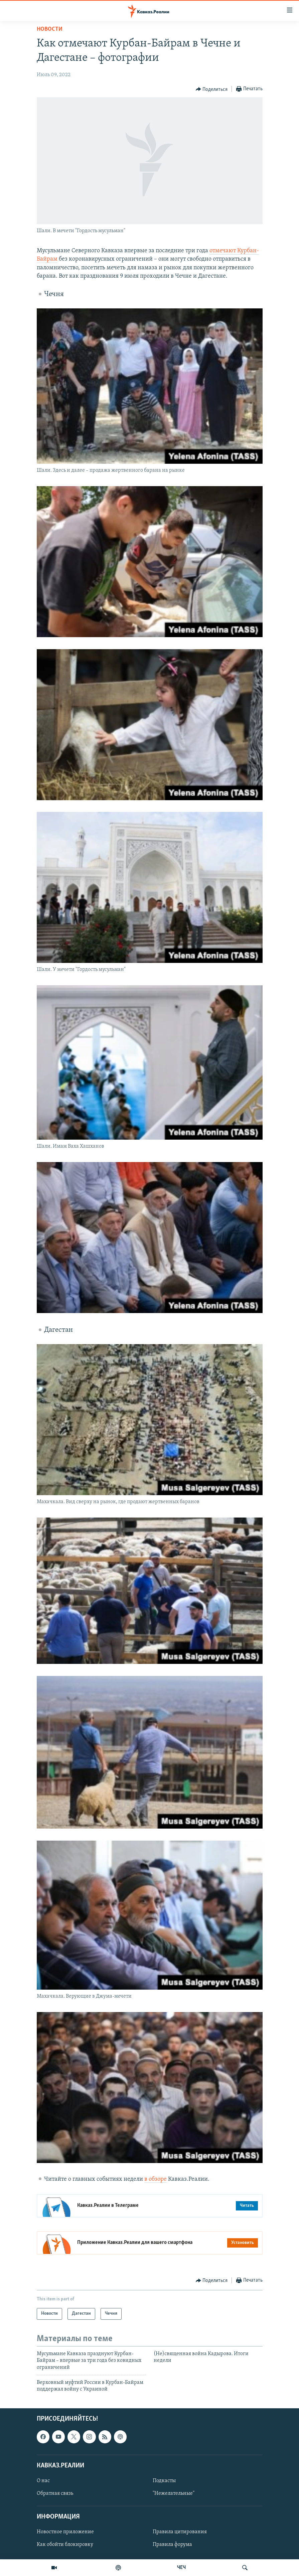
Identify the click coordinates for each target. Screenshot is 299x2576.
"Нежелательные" (173, 2493)
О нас (43, 2480)
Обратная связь (55, 2493)
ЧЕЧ (181, 2567)
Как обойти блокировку (65, 2544)
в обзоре (155, 2179)
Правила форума (172, 2544)
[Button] (212, 89)
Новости (49, 29)
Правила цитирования (180, 2532)
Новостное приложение (65, 2532)
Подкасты (164, 2480)
